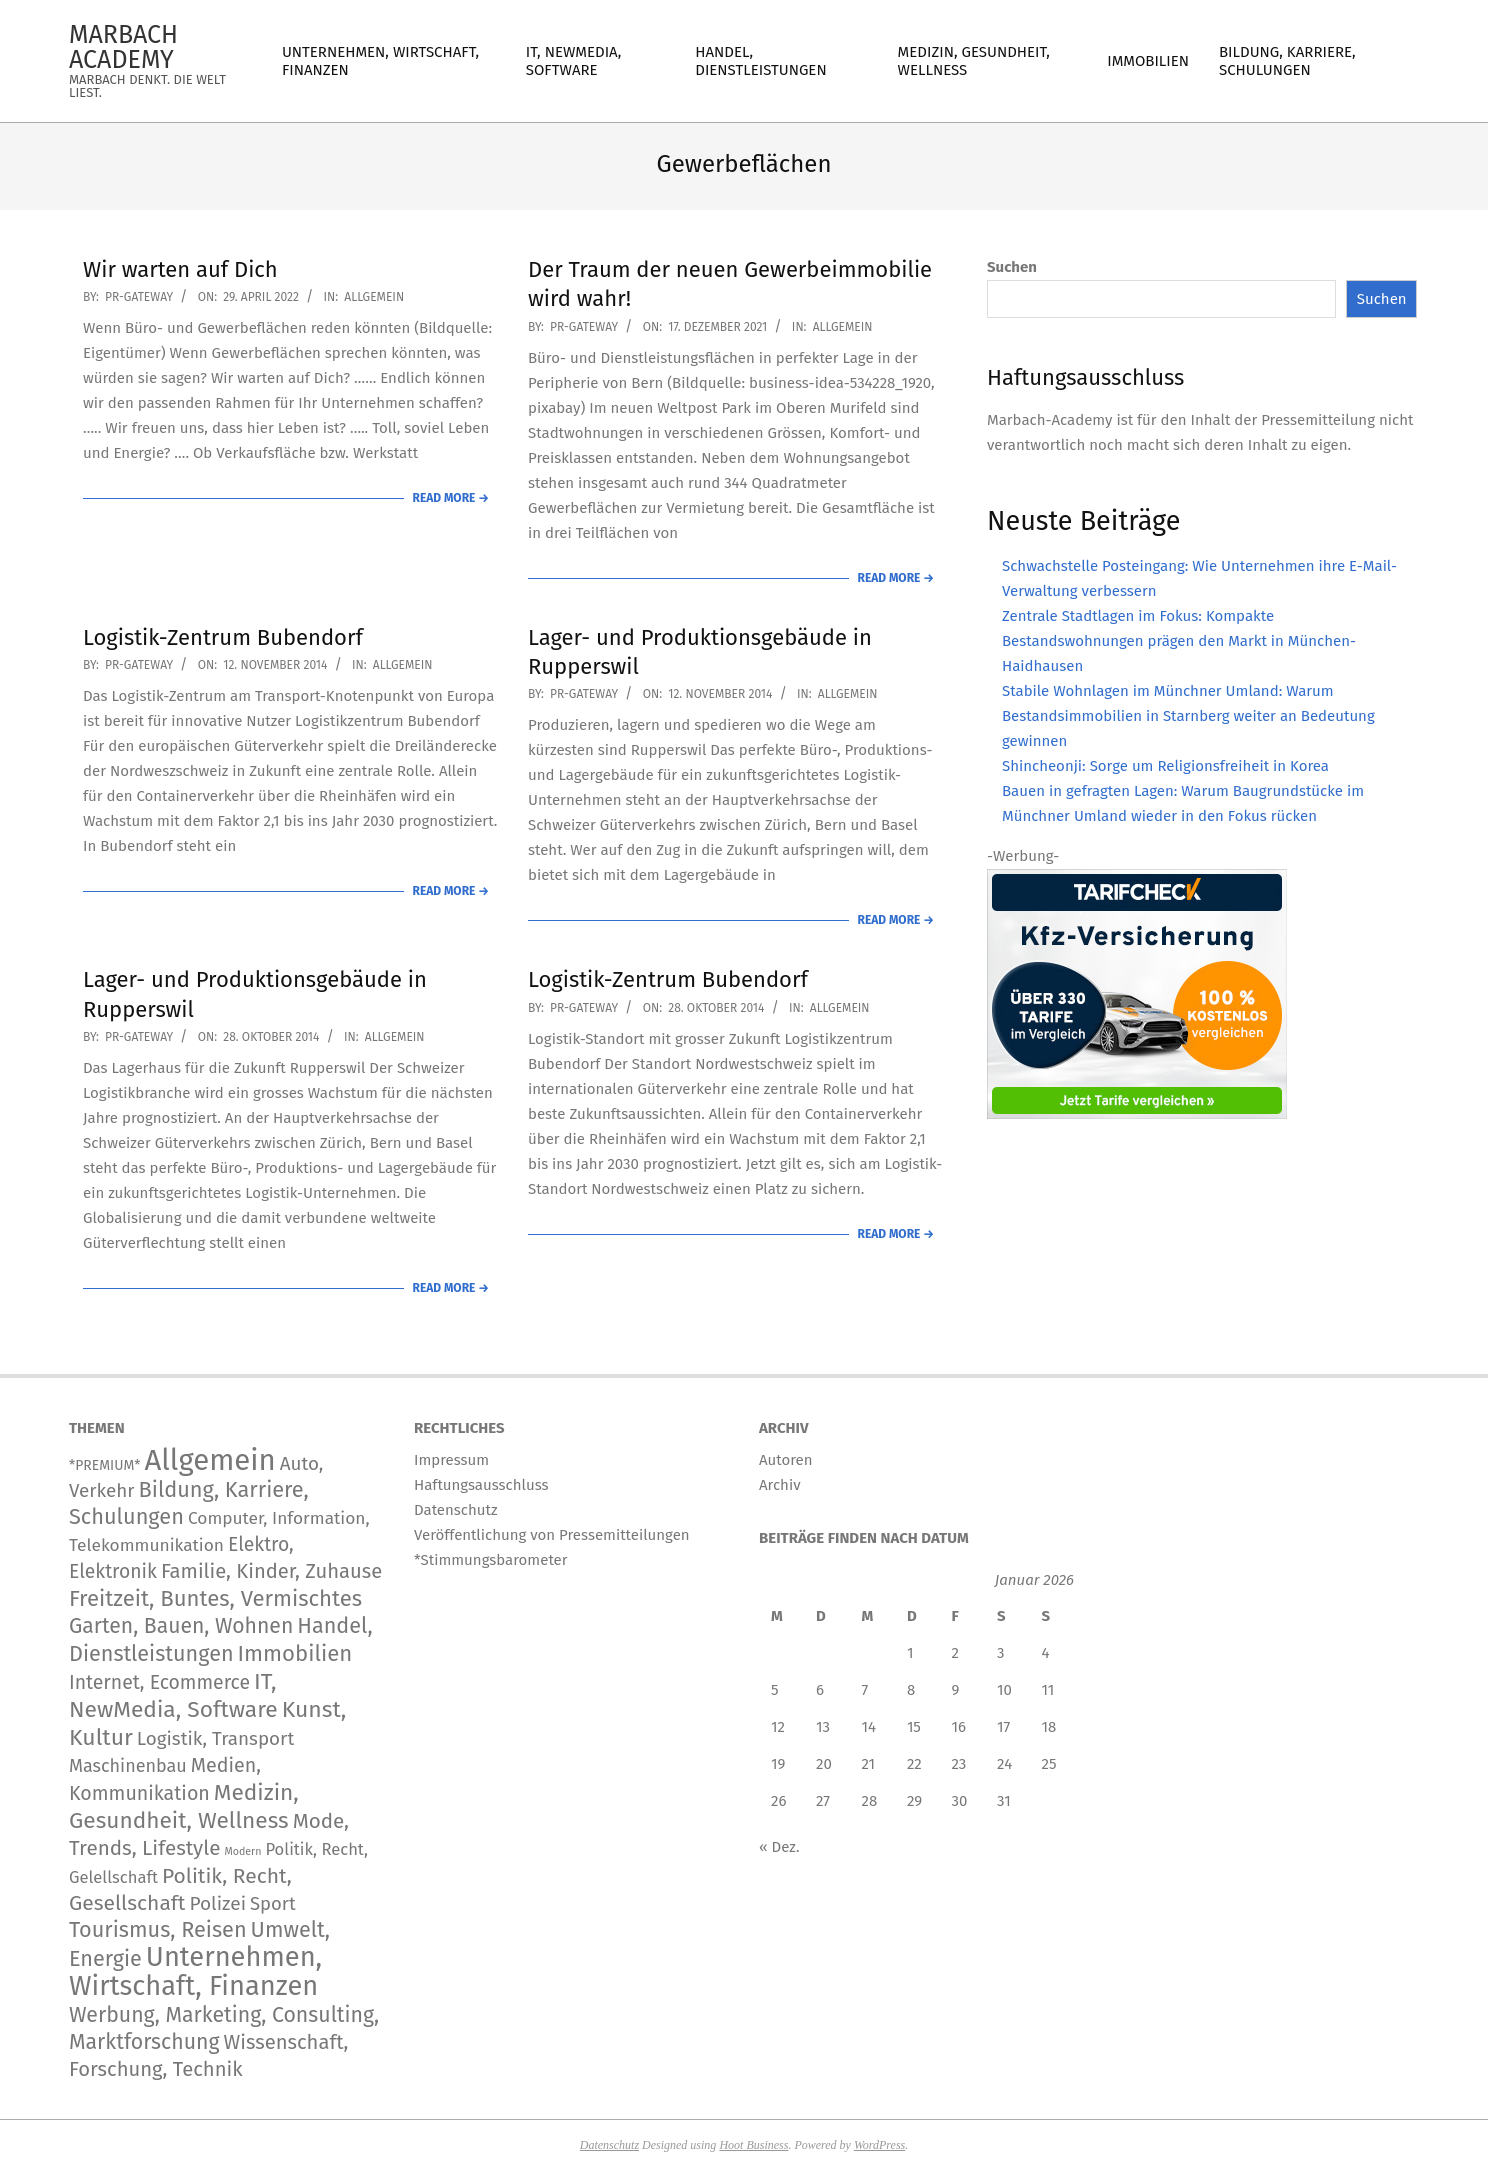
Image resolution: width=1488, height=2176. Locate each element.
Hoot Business (753, 2145)
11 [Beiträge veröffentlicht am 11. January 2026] (1048, 1690)
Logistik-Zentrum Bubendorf (223, 637)
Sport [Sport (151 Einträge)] (273, 1904)
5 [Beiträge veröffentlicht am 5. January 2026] (775, 1690)
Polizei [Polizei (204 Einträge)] (217, 1903)
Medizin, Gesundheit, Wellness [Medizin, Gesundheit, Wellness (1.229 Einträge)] (184, 1806)
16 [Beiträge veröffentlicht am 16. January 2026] (959, 1727)
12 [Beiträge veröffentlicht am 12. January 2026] (778, 1727)
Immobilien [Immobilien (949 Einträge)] (295, 1653)
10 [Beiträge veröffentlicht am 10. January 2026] (1004, 1690)
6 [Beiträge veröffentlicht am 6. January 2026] (820, 1690)
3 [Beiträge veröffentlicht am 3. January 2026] (1001, 1653)
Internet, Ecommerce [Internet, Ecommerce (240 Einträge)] (159, 1682)
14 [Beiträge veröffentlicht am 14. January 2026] (869, 1727)
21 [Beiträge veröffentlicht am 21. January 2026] (869, 1764)
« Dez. (779, 1847)
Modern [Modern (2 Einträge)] (242, 1851)
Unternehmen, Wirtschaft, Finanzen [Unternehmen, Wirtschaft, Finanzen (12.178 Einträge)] (195, 1971)
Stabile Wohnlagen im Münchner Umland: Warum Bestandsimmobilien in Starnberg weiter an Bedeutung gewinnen (1188, 716)
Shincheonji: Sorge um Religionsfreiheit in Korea (1165, 766)
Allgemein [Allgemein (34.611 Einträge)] (209, 1460)
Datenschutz (609, 2145)
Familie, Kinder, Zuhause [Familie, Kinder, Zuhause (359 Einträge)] (271, 1571)
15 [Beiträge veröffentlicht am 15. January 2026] (914, 1727)
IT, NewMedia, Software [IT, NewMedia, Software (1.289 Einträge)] (173, 1695)
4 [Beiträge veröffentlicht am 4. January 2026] (1046, 1653)
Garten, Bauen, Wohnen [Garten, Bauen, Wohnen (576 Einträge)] (181, 1626)
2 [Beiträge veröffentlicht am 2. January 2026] (955, 1653)
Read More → (451, 498)
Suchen (1012, 267)
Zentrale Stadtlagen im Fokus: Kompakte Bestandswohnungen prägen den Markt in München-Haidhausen (1179, 641)
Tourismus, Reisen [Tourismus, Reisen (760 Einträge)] (158, 1930)
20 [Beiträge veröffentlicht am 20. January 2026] (824, 1764)
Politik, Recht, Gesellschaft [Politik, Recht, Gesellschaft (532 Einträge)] (180, 1889)
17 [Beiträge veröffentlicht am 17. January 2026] (1003, 1727)
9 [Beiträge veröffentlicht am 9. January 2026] (956, 1690)
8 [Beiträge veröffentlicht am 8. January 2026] (911, 1690)
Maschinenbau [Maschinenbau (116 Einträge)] (128, 1766)
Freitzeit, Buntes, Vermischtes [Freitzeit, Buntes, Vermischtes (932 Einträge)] (215, 1598)
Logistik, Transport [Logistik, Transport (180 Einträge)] (215, 1738)
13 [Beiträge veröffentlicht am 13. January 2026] (823, 1727)
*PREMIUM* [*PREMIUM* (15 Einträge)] (104, 1465)
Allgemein (374, 297)
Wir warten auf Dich (180, 269)
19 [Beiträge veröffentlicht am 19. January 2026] (778, 1764)
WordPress (879, 2145)
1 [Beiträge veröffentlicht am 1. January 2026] (910, 1653)
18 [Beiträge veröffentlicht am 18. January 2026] (1049, 1727)
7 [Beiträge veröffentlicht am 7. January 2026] (865, 1690)
